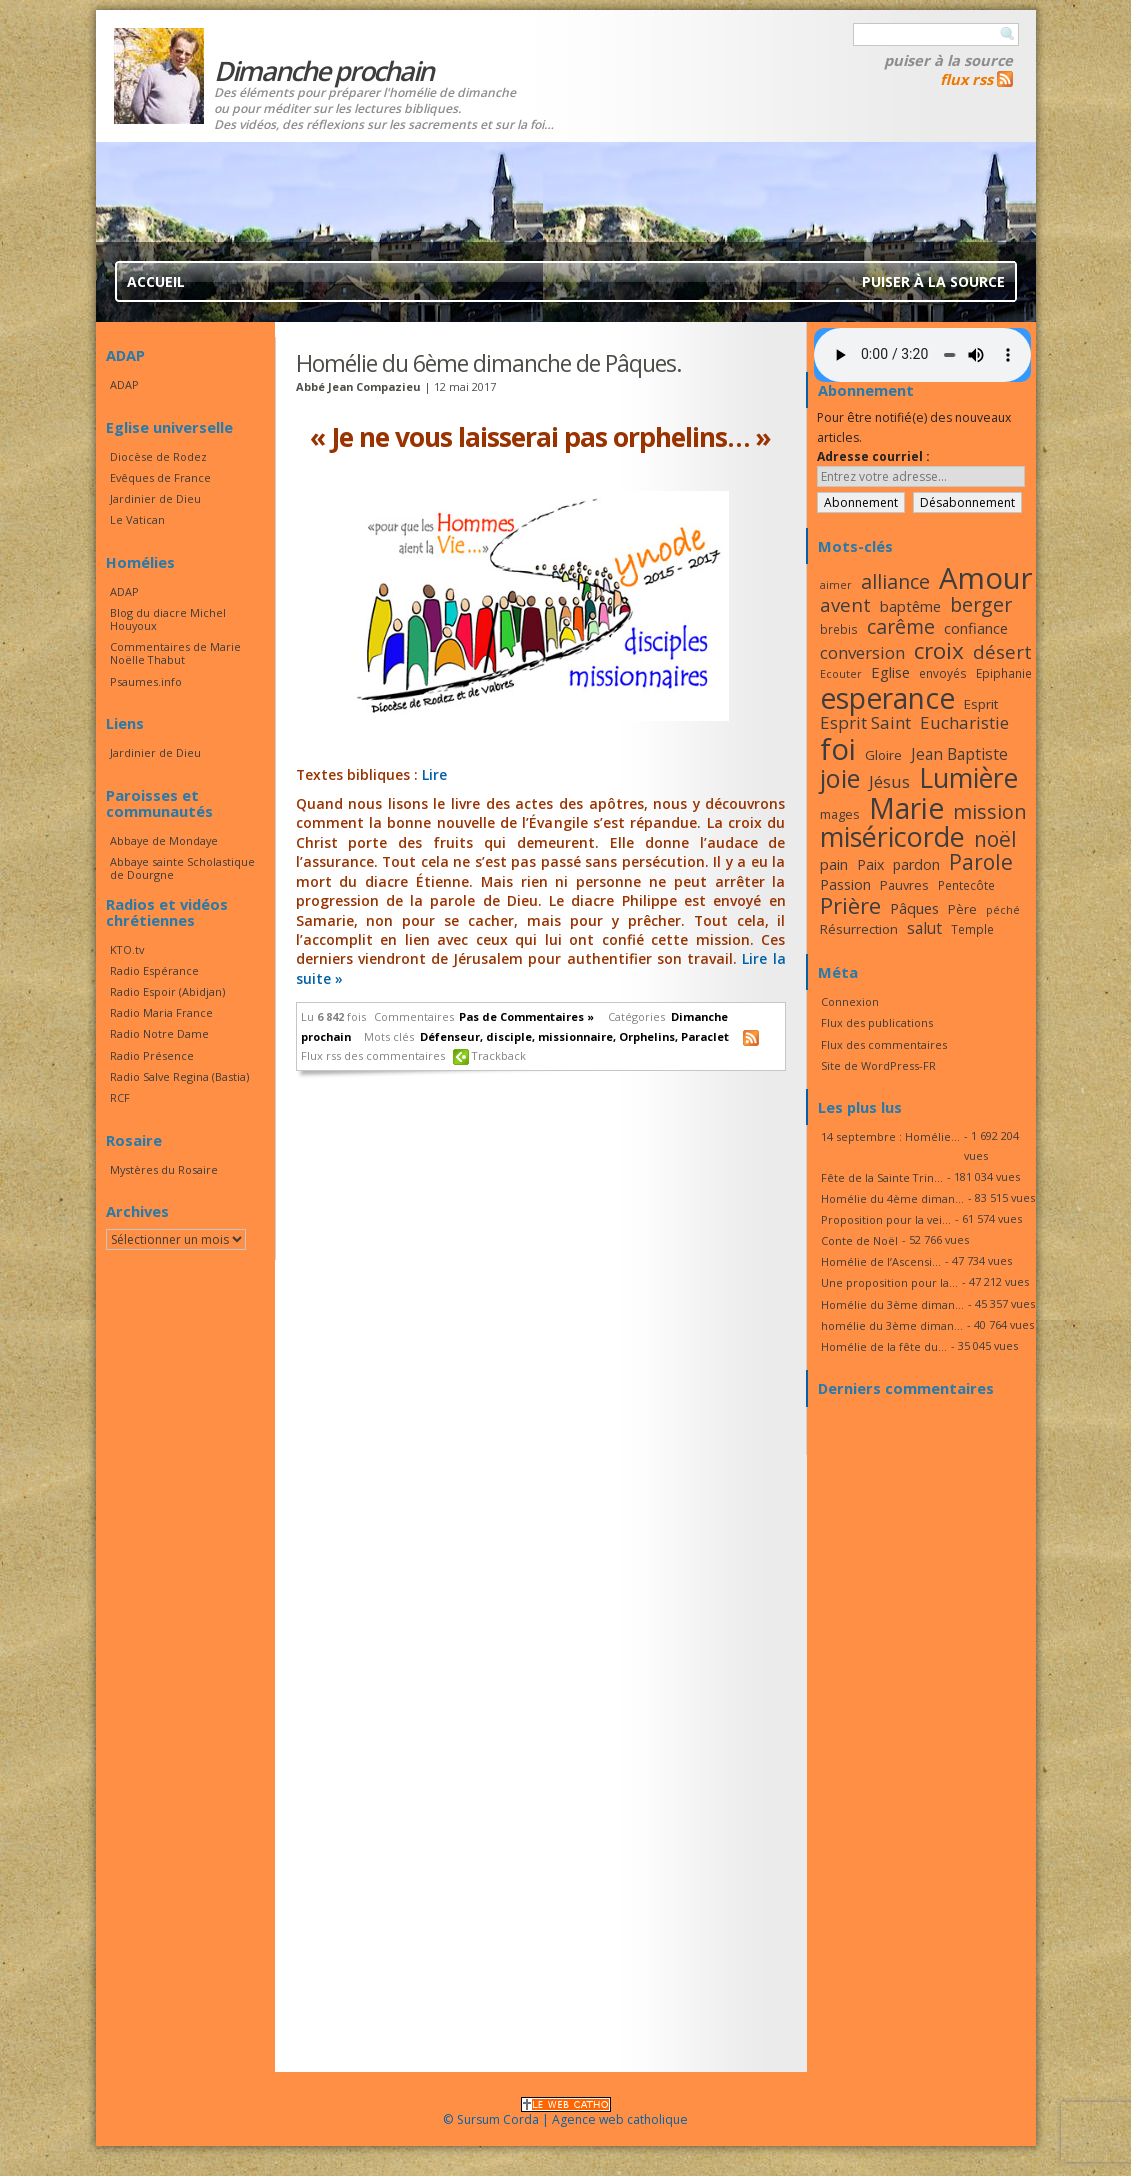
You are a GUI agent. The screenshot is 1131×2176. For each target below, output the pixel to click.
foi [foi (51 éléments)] (838, 748)
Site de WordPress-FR (878, 1065)
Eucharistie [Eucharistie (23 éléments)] (964, 722)
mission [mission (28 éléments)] (990, 811)
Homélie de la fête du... (884, 1346)
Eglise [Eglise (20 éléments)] (890, 672)
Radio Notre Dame (159, 1033)
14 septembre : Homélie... (890, 1136)
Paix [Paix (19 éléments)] (870, 864)
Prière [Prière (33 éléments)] (850, 905)
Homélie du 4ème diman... (892, 1198)
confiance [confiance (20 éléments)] (976, 628)
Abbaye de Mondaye (164, 840)
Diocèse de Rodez (158, 456)
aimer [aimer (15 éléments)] (836, 585)
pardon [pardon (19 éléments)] (916, 864)
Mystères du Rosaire (164, 1169)
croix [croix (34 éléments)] (939, 650)
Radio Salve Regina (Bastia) (179, 1076)
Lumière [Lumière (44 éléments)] (968, 778)
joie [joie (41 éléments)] (840, 778)
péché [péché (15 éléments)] (1003, 910)
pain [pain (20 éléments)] (834, 864)
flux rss (966, 79)
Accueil (156, 281)
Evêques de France (160, 477)
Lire (434, 774)
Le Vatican (137, 519)
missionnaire (575, 1036)
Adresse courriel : (873, 456)
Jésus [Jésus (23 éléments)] (889, 781)
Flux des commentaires (884, 1044)
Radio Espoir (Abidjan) (167, 991)
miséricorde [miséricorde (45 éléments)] (892, 836)
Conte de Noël (859, 1240)
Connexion (850, 1001)
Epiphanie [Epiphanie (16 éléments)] (1004, 673)
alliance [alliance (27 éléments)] (895, 581)
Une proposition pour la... (889, 1282)
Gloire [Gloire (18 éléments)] (883, 755)
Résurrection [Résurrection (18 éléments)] (859, 929)
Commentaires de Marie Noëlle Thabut (175, 653)
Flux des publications (877, 1022)
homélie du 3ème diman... (892, 1325)
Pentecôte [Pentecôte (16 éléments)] (966, 885)
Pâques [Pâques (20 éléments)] (914, 908)
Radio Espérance (154, 970)
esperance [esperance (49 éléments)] (887, 698)
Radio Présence (152, 1055)
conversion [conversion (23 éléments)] (862, 652)
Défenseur (450, 1036)
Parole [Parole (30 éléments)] (981, 862)
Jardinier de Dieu (155, 498)
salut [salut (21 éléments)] (924, 928)
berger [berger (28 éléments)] (981, 604)
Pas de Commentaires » (526, 1016)
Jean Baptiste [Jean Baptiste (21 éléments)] (959, 754)
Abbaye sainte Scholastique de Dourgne (182, 868)
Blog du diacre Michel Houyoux (168, 619)
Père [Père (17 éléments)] (962, 909)
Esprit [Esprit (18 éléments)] (981, 704)
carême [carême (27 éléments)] (901, 626)
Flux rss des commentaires (373, 1055)
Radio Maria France (161, 1012)
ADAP (124, 384)
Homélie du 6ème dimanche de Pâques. (489, 363)
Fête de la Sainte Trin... (882, 1177)
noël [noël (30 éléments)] (995, 839)
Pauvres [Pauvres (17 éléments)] (904, 885)
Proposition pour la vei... (886, 1219)
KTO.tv (127, 949)
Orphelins (647, 1036)
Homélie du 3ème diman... (892, 1304)
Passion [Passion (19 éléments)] (845, 884)
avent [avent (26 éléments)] (845, 604)
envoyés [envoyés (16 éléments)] (943, 673)
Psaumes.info (146, 681)
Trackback (499, 1055)
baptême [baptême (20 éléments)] (910, 606)
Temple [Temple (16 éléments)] (972, 929)
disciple (509, 1036)
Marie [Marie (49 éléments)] (906, 808)
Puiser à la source (948, 60)
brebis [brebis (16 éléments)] (839, 629)
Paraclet (705, 1036)
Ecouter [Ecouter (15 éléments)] (841, 674)
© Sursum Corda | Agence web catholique (565, 2113)
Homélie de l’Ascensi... (881, 1261)
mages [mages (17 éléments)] (840, 814)
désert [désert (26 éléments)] (1002, 651)
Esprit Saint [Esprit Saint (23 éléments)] (865, 722)
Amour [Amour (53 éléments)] (986, 578)
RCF (120, 1097)
